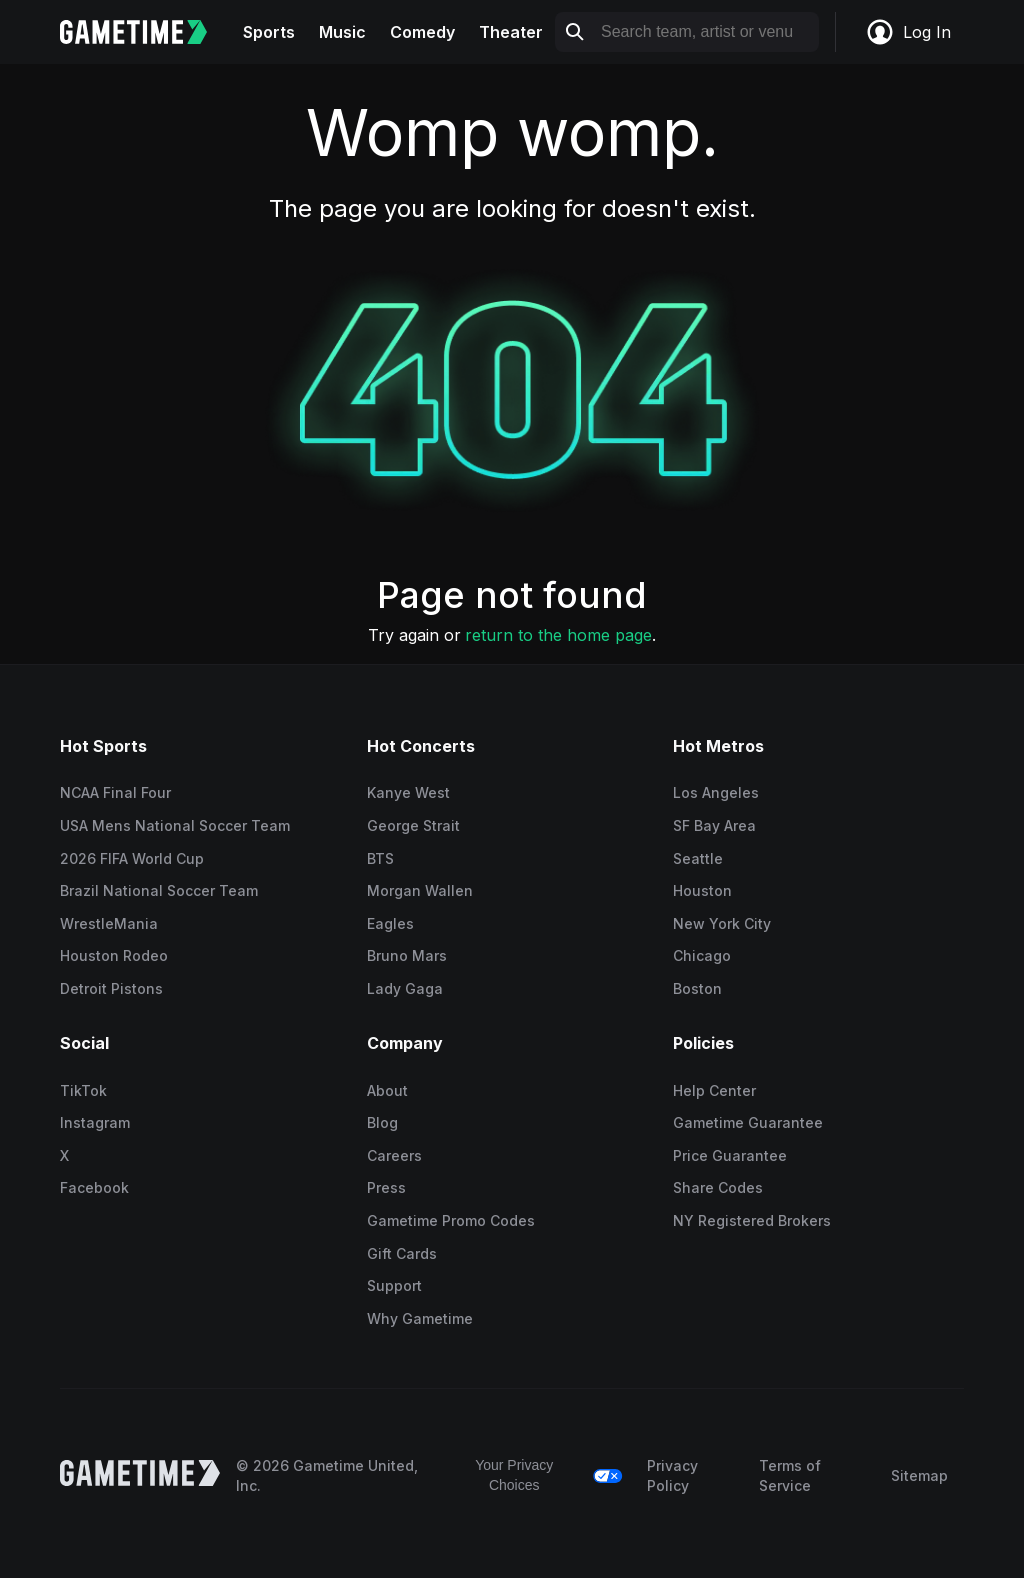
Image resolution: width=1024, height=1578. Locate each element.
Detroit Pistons (111, 988)
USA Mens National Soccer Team (175, 825)
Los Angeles (716, 792)
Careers (394, 1155)
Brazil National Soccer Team (159, 890)
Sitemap (919, 1475)
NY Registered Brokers (752, 1220)
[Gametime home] (145, 32)
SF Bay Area (714, 825)
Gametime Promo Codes (451, 1220)
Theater (511, 32)
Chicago (702, 955)
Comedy (422, 32)
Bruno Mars (407, 955)
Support (394, 1285)
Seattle (698, 858)
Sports (269, 32)
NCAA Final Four (115, 792)
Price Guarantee (730, 1155)
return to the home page (558, 635)
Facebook (94, 1187)
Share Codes (718, 1187)
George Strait (413, 825)
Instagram (95, 1122)
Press (386, 1187)
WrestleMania (109, 923)
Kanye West (408, 792)
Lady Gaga (405, 988)
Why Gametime (420, 1318)
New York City (722, 923)
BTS (380, 858)
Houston (702, 890)
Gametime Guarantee (748, 1122)
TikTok (83, 1090)
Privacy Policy (672, 1475)
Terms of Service (790, 1475)
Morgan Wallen (420, 890)
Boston (697, 988)
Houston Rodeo (114, 955)
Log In (908, 32)
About (387, 1090)
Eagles (390, 923)
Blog (382, 1122)
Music (342, 32)
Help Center (714, 1090)
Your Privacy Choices (514, 1475)
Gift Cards (402, 1253)
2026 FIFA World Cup (132, 858)
